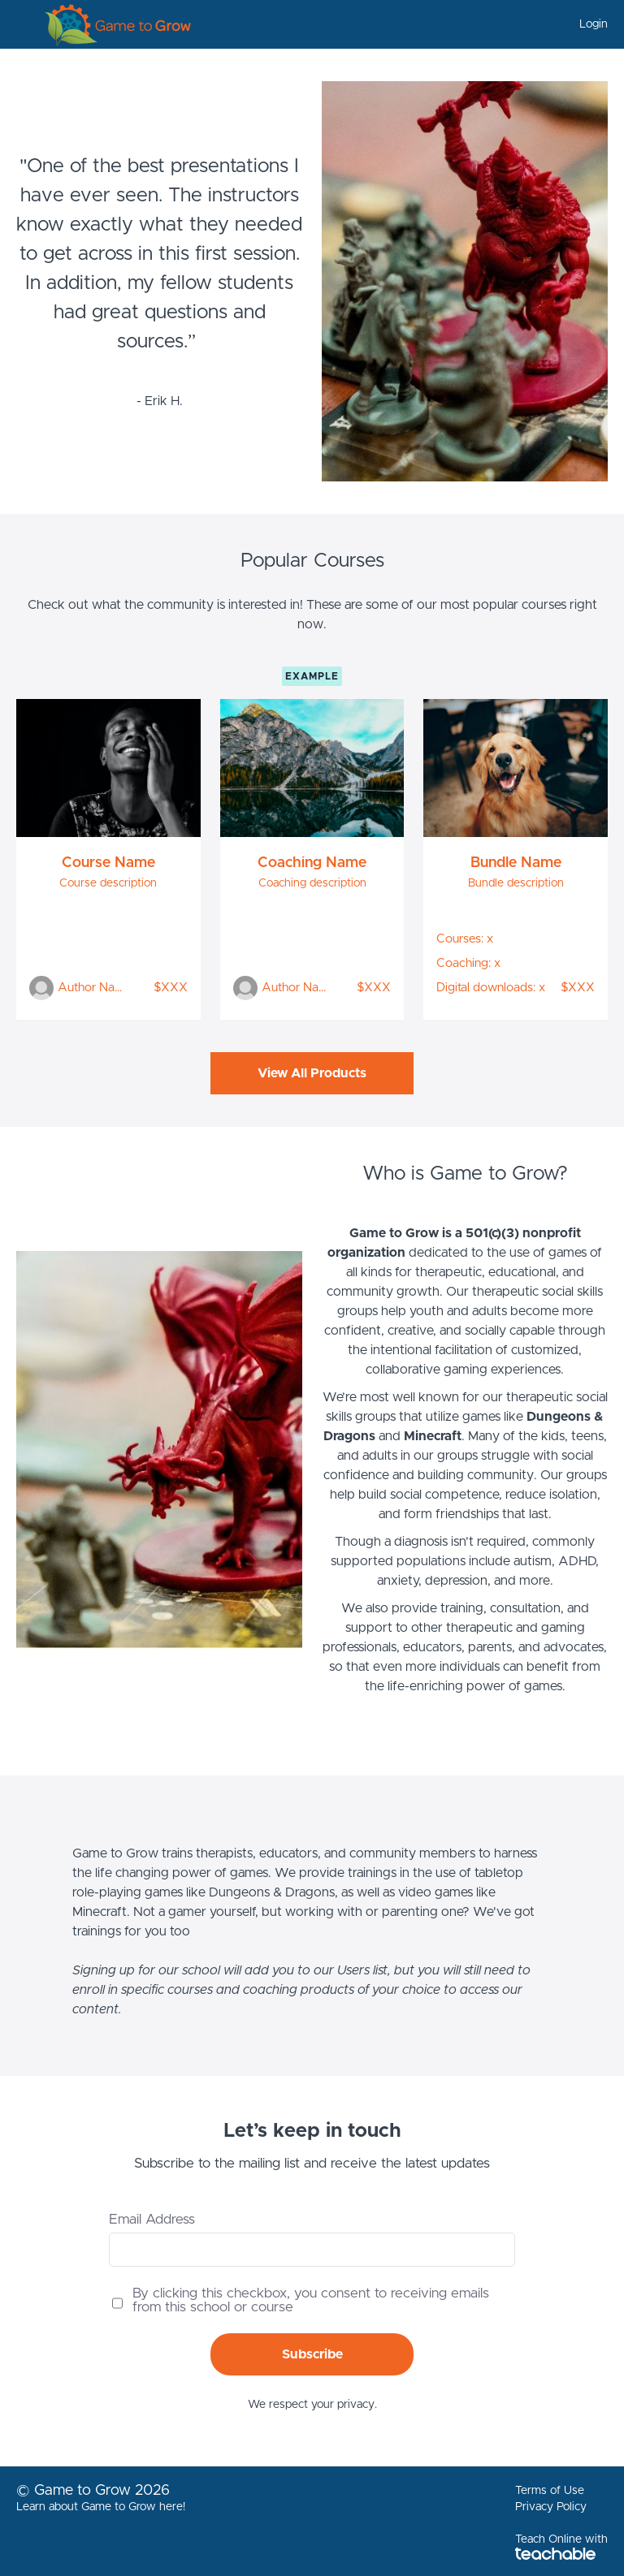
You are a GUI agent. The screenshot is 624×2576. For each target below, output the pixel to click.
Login (593, 24)
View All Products (312, 1073)
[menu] (587, 24)
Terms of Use (549, 2490)
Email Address (152, 2219)
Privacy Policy (551, 2507)
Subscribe (312, 2354)
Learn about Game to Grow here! (100, 2507)
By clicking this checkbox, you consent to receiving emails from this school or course (310, 2300)
